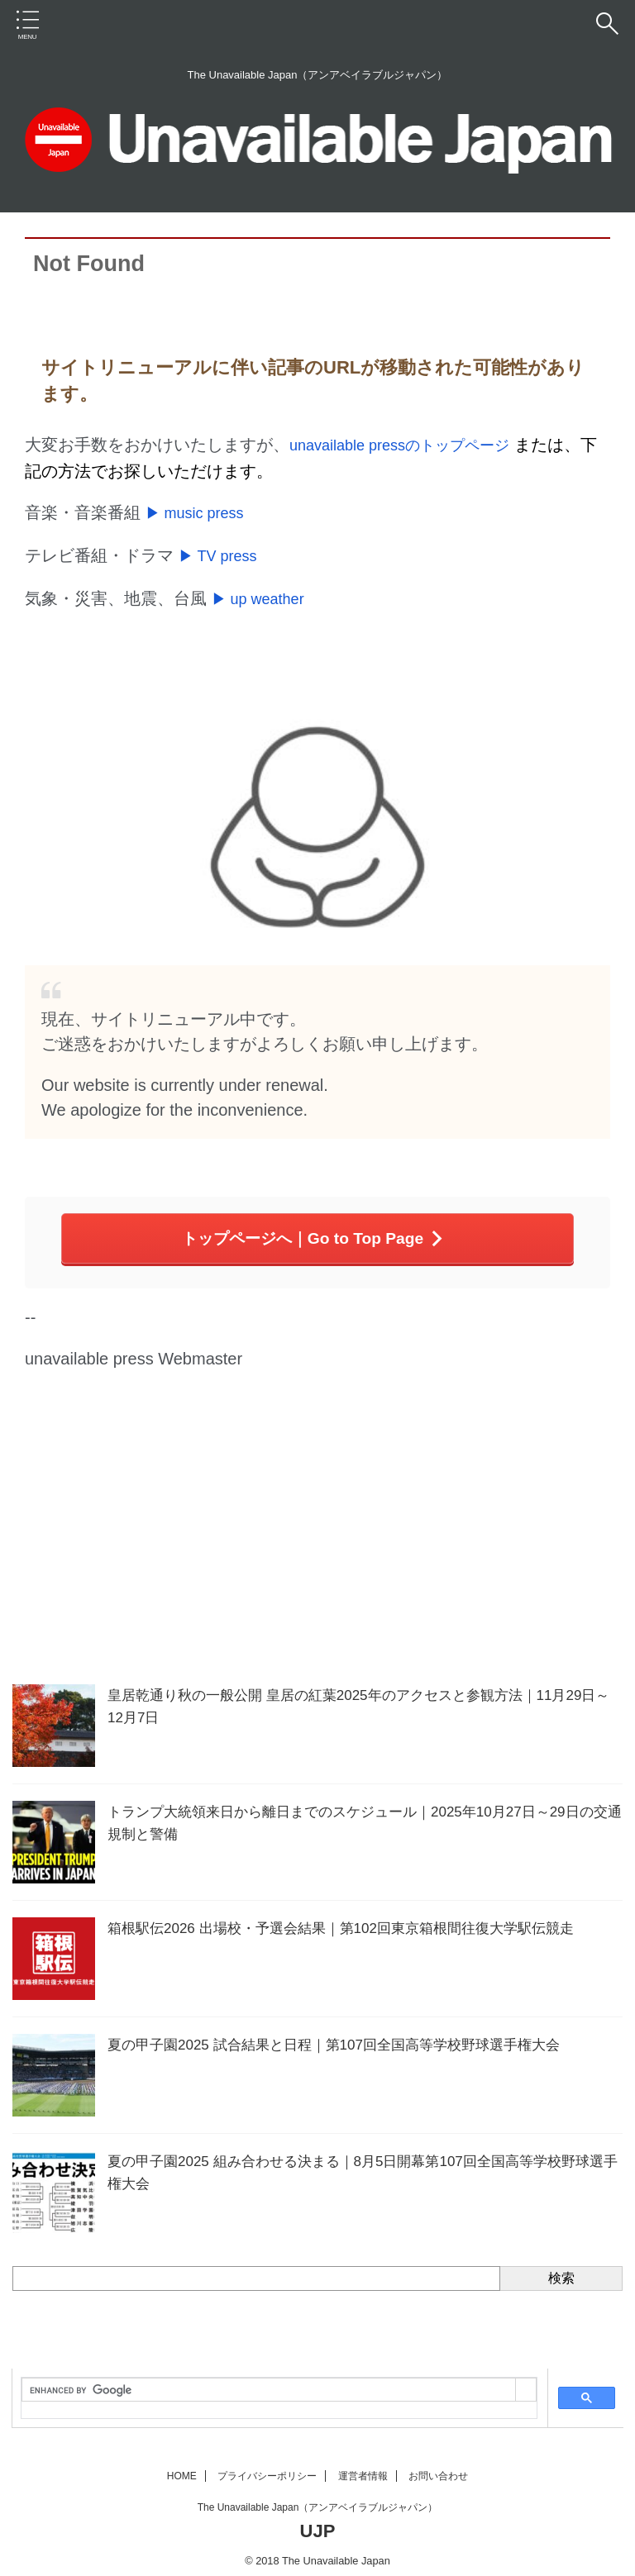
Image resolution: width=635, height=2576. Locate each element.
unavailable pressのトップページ (411, 445)
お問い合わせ (438, 2468)
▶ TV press (222, 552)
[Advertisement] (309, 1543)
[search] (269, 2381)
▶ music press (200, 511)
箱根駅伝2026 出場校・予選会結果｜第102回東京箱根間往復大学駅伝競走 (354, 1920)
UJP (318, 2522)
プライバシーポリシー (267, 2468)
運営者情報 (363, 2468)
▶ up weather (263, 593)
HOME (182, 2468)
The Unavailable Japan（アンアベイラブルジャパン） (318, 2499)
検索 (561, 2270)
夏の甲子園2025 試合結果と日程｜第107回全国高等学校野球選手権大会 (346, 2036)
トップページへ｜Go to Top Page (313, 1231)
